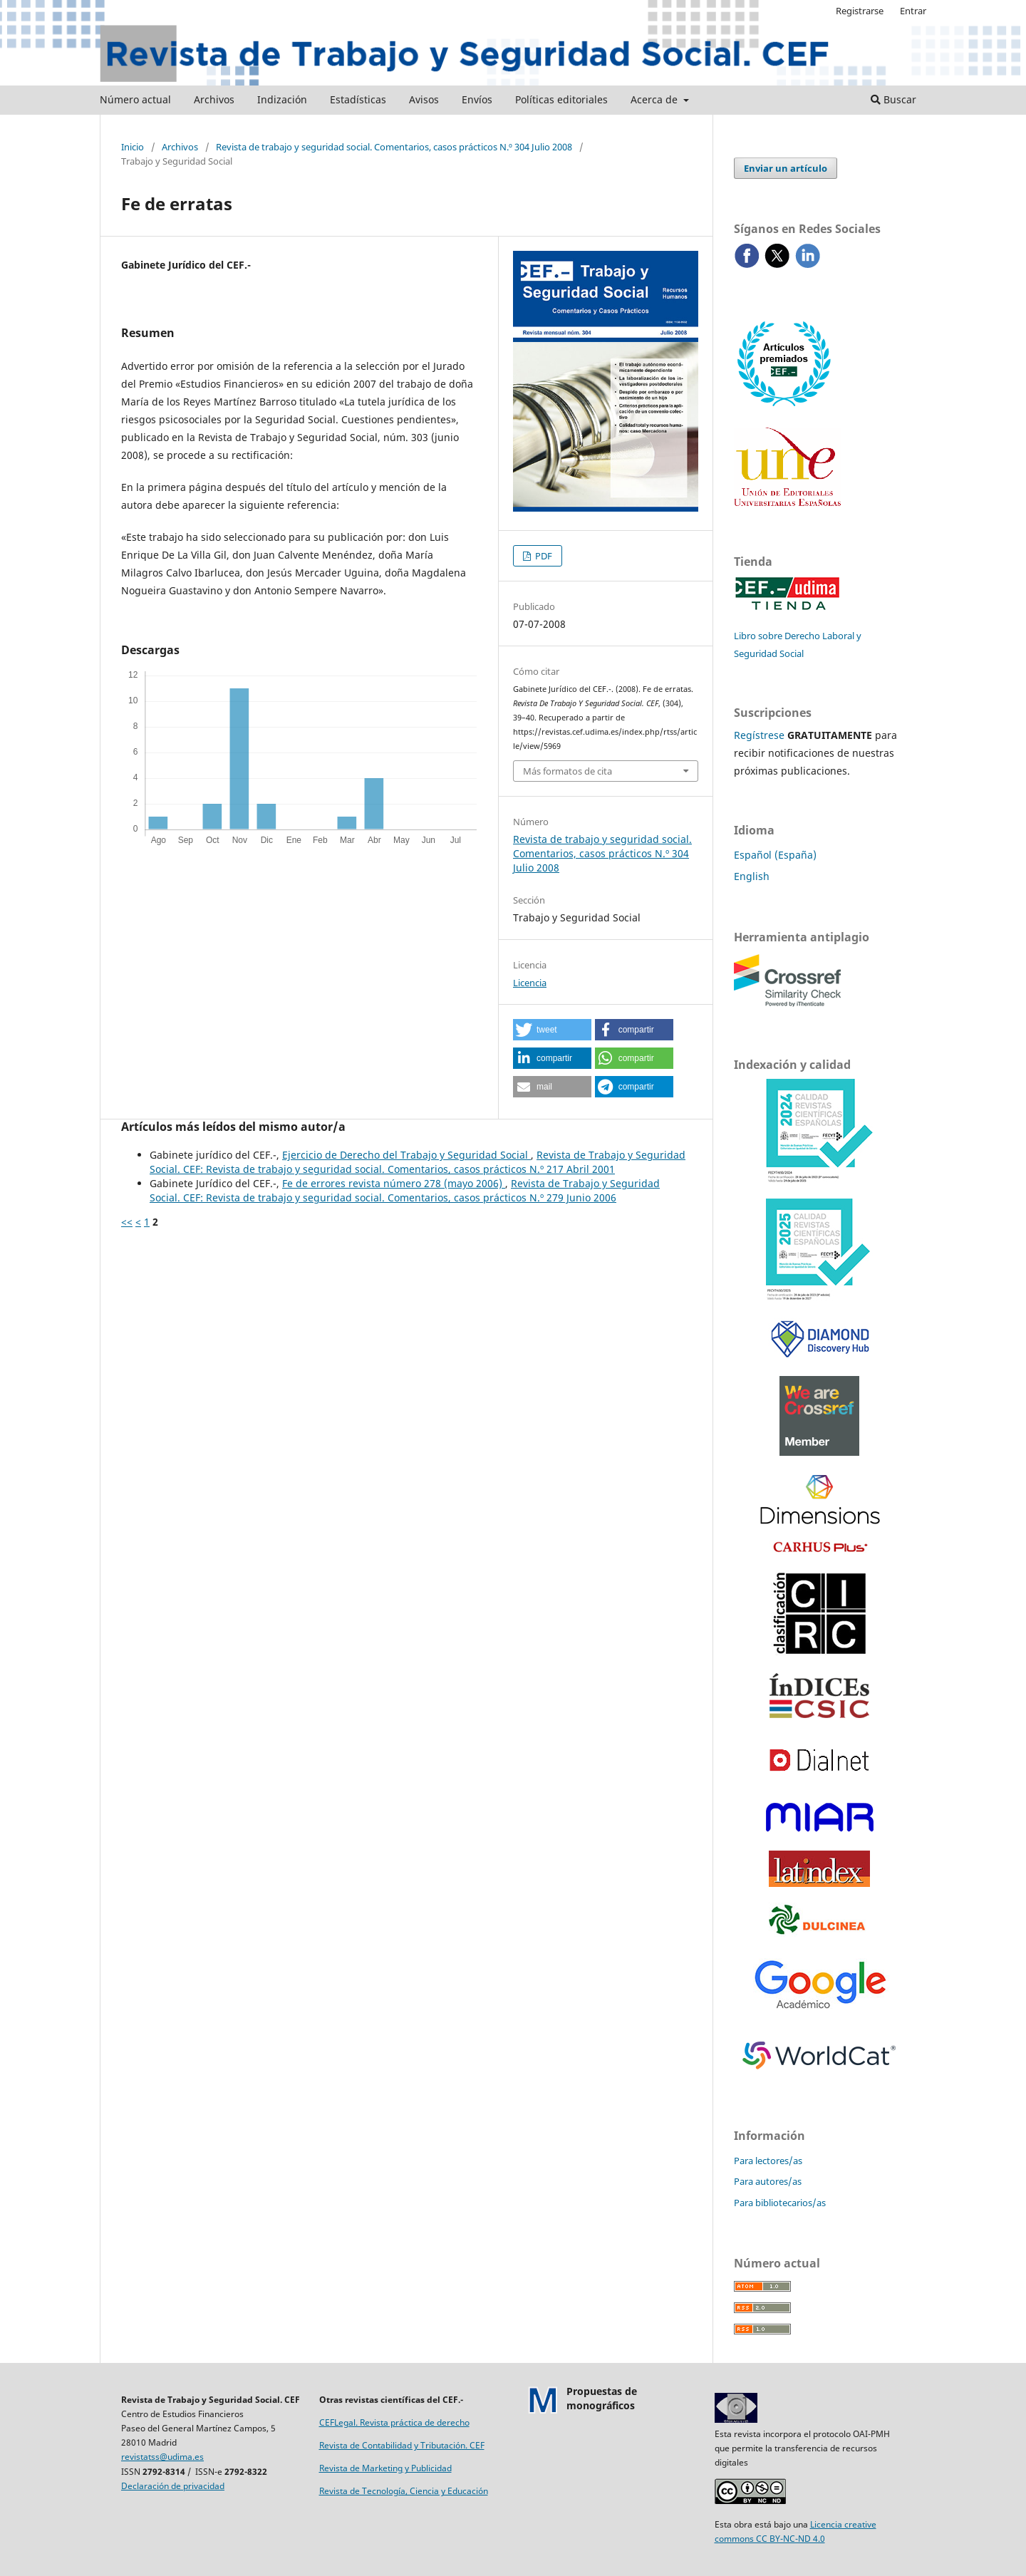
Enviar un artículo (785, 168)
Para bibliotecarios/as (780, 2202)
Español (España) (775, 855)
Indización (282, 99)
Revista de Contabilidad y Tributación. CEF (401, 2445)
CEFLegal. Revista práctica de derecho (394, 2422)
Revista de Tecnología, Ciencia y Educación (403, 2491)
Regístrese (759, 735)
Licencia (529, 982)
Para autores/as (768, 2181)
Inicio (132, 146)
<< (127, 1221)
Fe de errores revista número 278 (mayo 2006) (393, 1183)
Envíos (477, 99)
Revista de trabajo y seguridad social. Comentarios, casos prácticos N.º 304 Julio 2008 (394, 146)
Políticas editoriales (561, 99)
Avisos (424, 99)
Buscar (893, 99)
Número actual (135, 99)
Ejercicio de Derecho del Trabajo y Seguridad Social (406, 1155)
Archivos (214, 99)
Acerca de (655, 99)
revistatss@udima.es (162, 2457)
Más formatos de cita (567, 771)
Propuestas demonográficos (601, 2398)
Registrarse (860, 10)
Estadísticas (358, 99)
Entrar (913, 10)
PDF (542, 555)
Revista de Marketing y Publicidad (385, 2468)
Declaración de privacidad (172, 2486)
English (752, 876)
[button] (552, 1029)
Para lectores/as (768, 2160)
